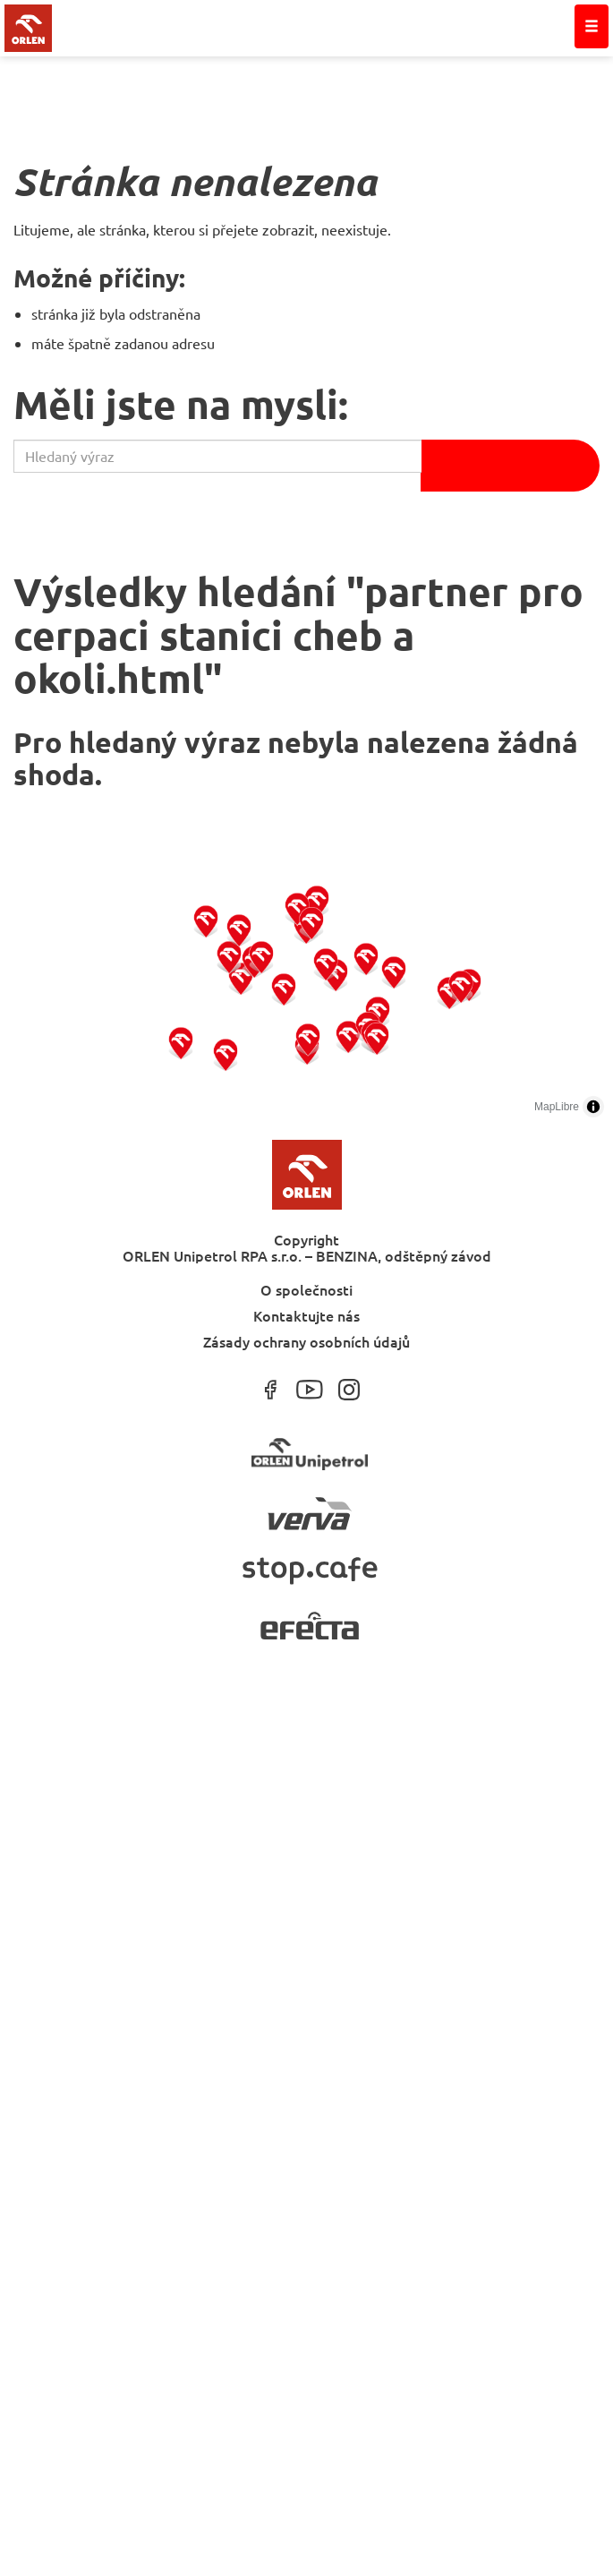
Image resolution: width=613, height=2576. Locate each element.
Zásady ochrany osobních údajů (306, 1340)
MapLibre (556, 1106)
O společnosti (306, 1288)
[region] (306, 992)
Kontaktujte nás (306, 1314)
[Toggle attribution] (593, 1106)
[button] (181, 1041)
